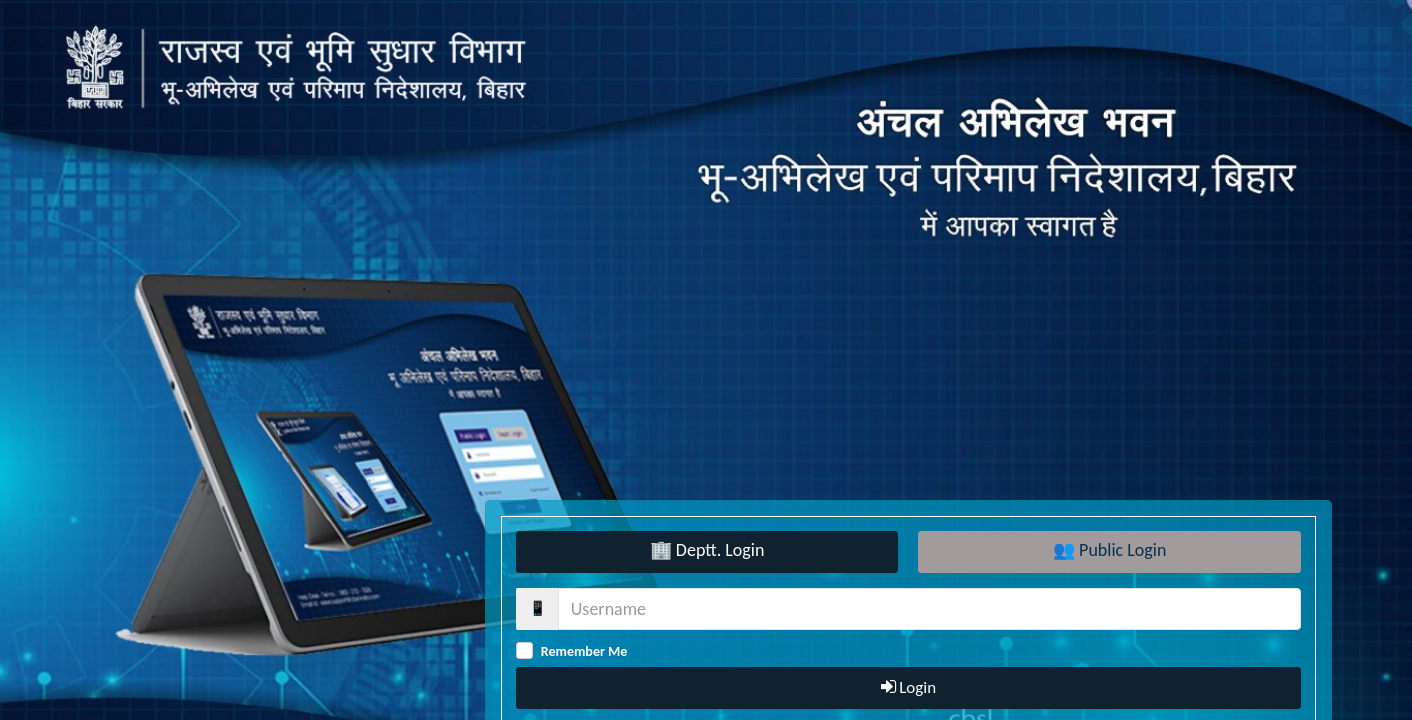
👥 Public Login (1109, 550)
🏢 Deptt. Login (707, 550)
